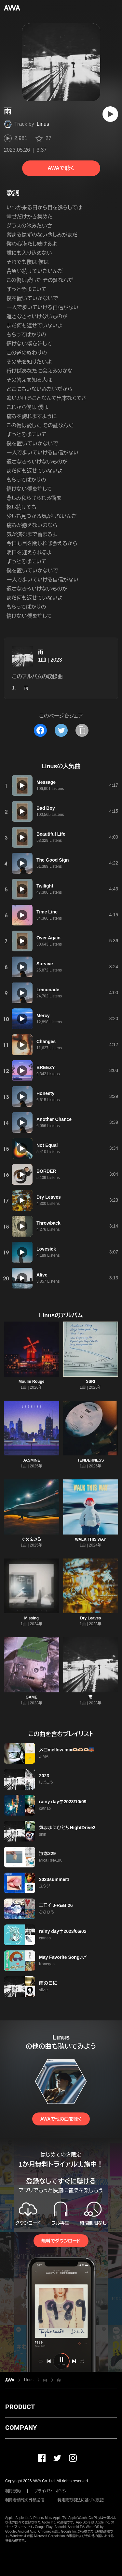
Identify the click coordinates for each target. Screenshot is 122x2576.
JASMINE (31, 1460)
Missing (31, 1618)
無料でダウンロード (60, 2240)
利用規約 (13, 2491)
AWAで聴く (60, 168)
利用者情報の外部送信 (24, 2500)
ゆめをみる (31, 1539)
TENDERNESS (90, 1460)
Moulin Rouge (31, 1381)
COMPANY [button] (21, 2427)
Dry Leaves (90, 1618)
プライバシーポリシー (52, 2491)
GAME (31, 1697)
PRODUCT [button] (20, 2407)
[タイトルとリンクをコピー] (81, 730)
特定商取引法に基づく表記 (81, 2500)
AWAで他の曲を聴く (61, 2119)
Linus (43, 124)
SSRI (90, 1381)
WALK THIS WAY (90, 1539)
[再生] (110, 114)
